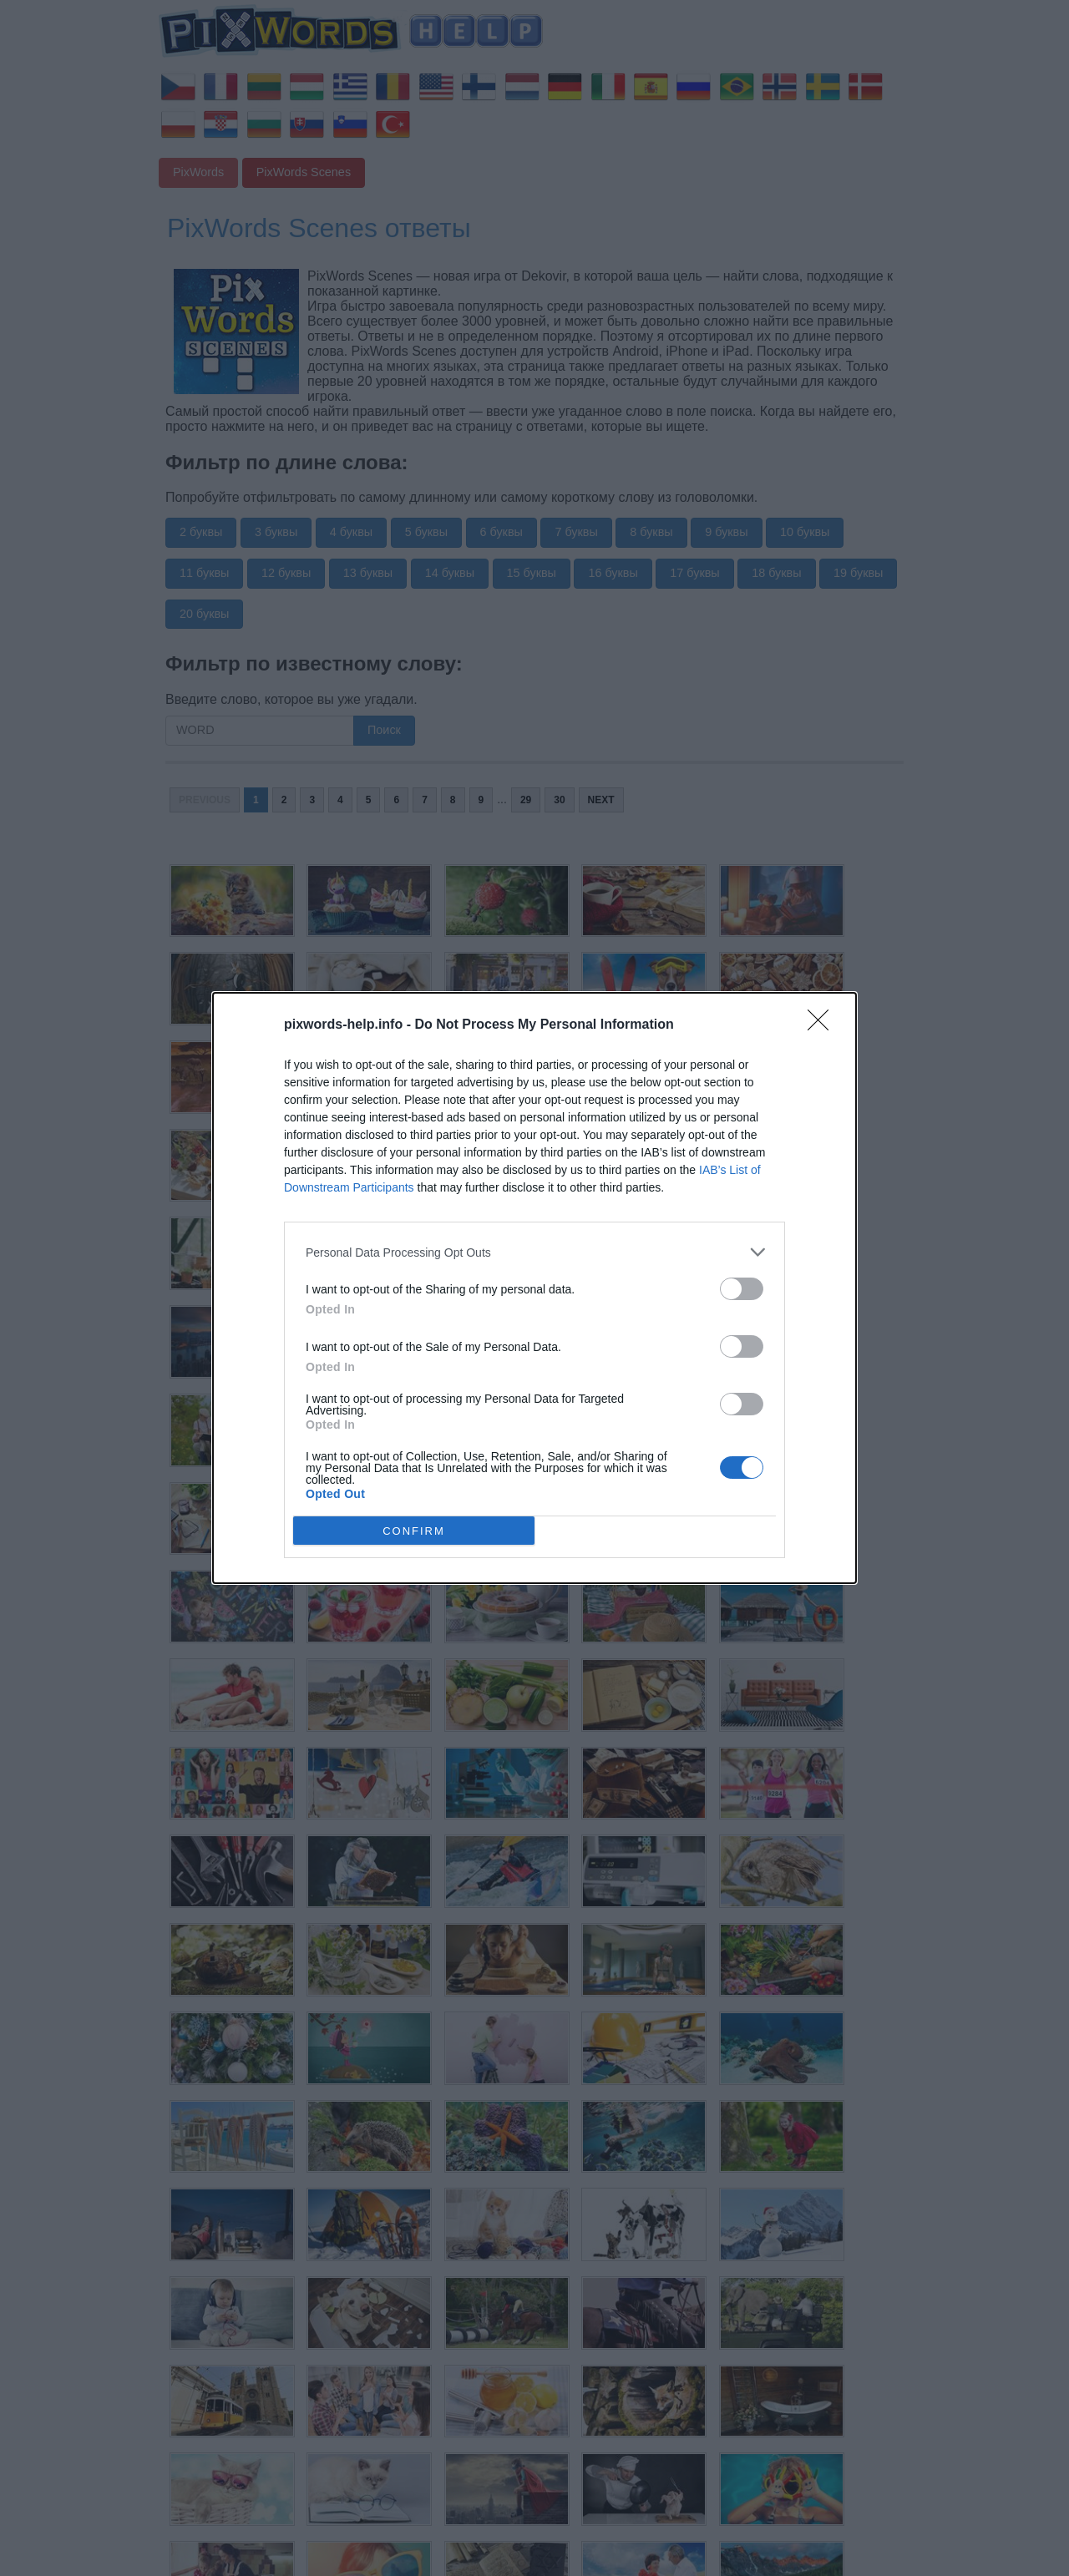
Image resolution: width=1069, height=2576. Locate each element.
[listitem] (534, 1252)
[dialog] (534, 1288)
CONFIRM (414, 1531)
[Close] (823, 1025)
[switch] (741, 1289)
